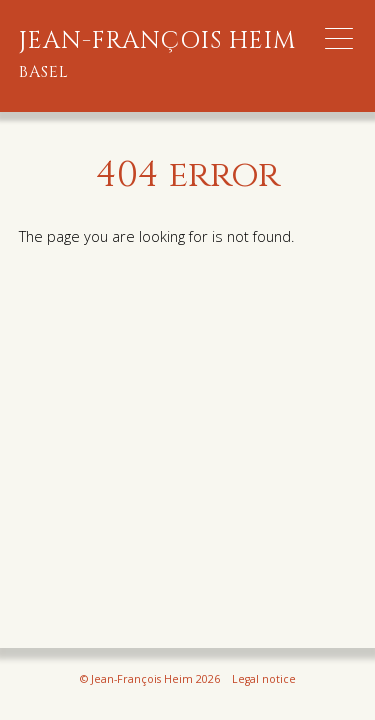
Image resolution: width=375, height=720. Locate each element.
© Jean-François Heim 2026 (150, 679)
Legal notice (264, 679)
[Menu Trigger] (339, 39)
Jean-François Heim (158, 55)
